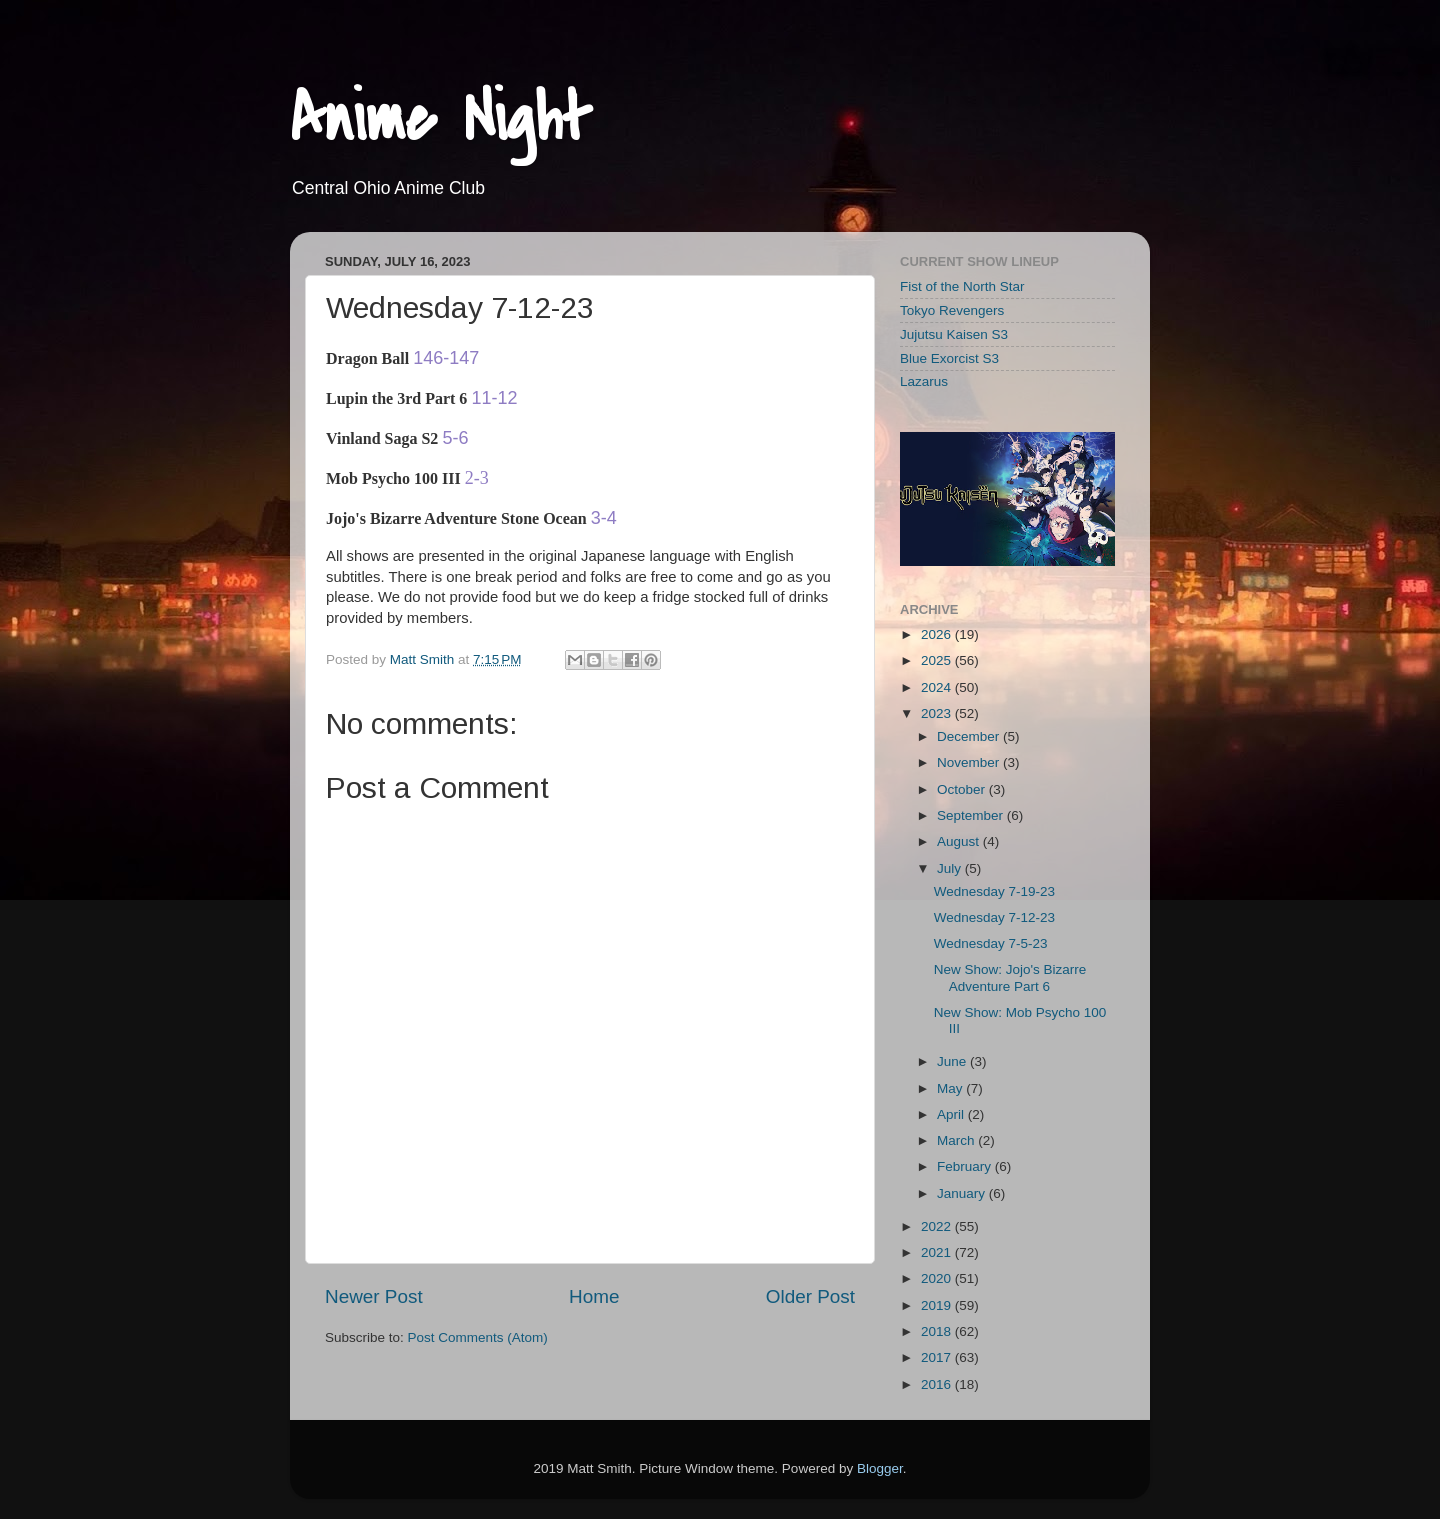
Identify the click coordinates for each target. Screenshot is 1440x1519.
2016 (938, 1384)
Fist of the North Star (962, 286)
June (953, 1061)
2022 (938, 1226)
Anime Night (440, 119)
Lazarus (924, 381)
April (952, 1114)
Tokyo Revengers (952, 310)
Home (594, 1296)
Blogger (880, 1468)
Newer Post (374, 1296)
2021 (938, 1252)
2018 (938, 1331)
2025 (938, 660)
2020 (938, 1278)
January (963, 1193)
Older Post (810, 1296)
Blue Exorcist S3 (949, 358)
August (960, 841)
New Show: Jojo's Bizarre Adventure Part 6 (1010, 977)
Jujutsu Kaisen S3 (954, 334)
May (951, 1088)
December (970, 736)
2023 (938, 713)
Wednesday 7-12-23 (994, 917)
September (972, 815)
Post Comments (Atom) (478, 1337)
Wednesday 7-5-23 (991, 943)
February (966, 1166)
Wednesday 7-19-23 (994, 891)
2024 (938, 687)
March (957, 1140)
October (963, 789)
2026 (938, 634)
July (951, 868)
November (970, 762)
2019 (938, 1305)
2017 (938, 1357)
